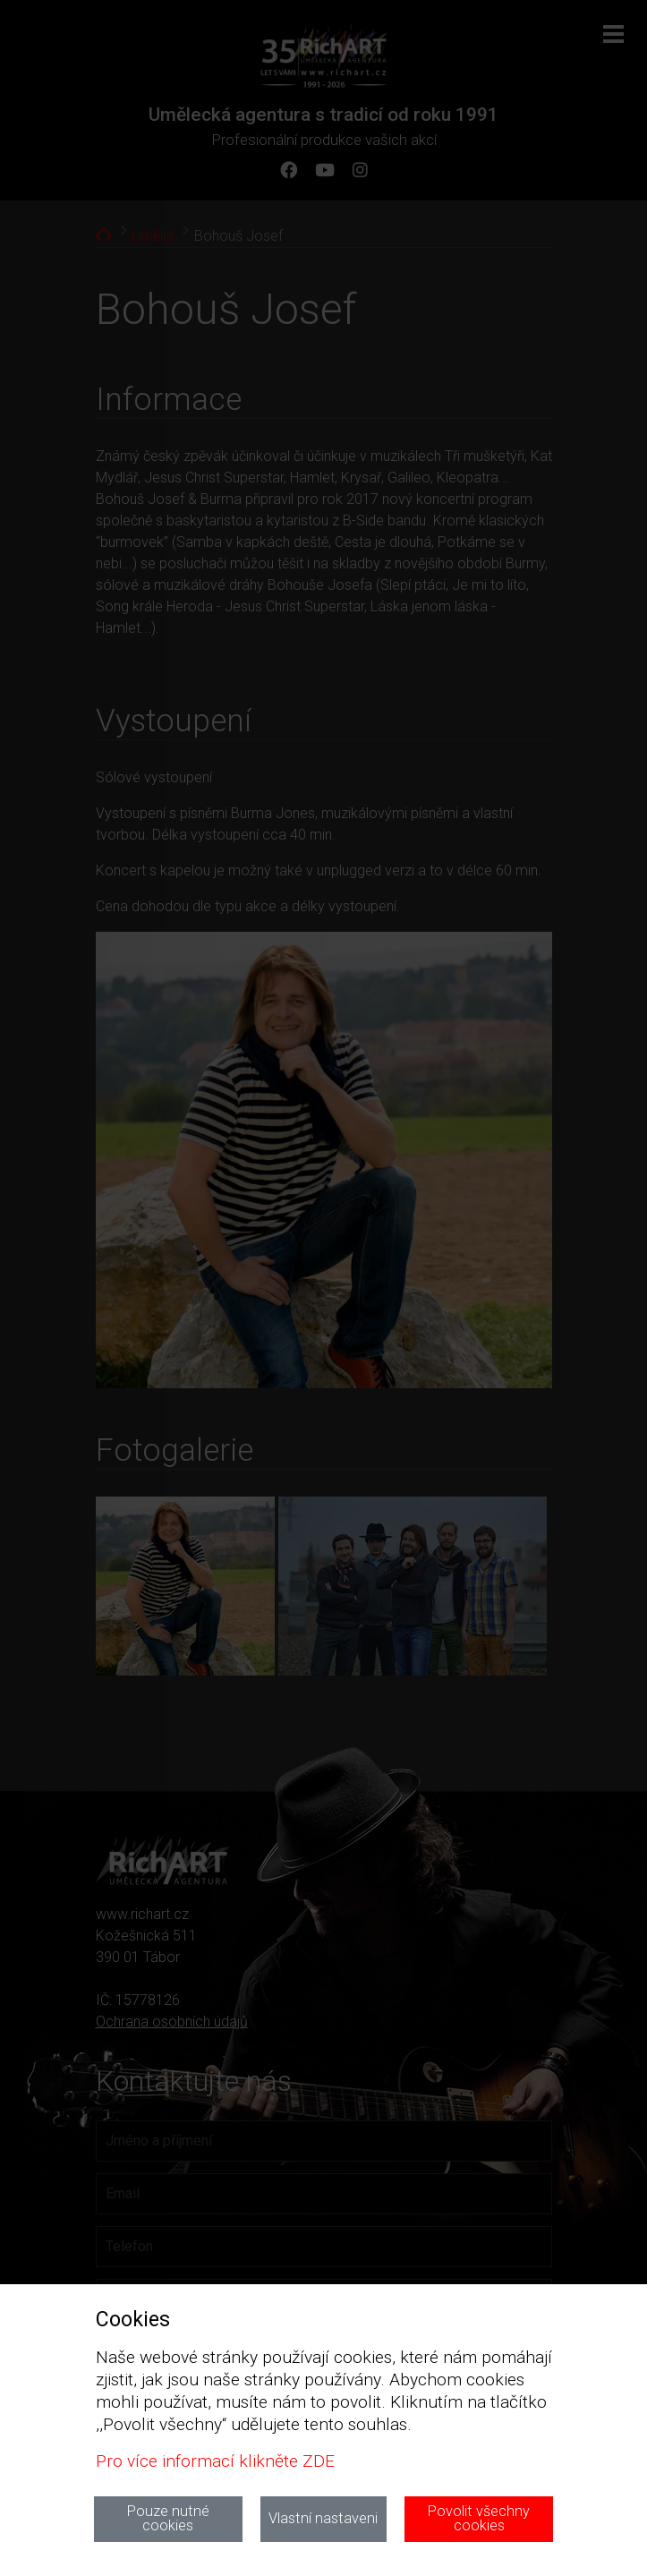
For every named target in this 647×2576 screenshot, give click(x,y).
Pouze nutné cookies (168, 2518)
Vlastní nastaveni (323, 2518)
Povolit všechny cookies (479, 2518)
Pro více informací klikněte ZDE (215, 2461)
